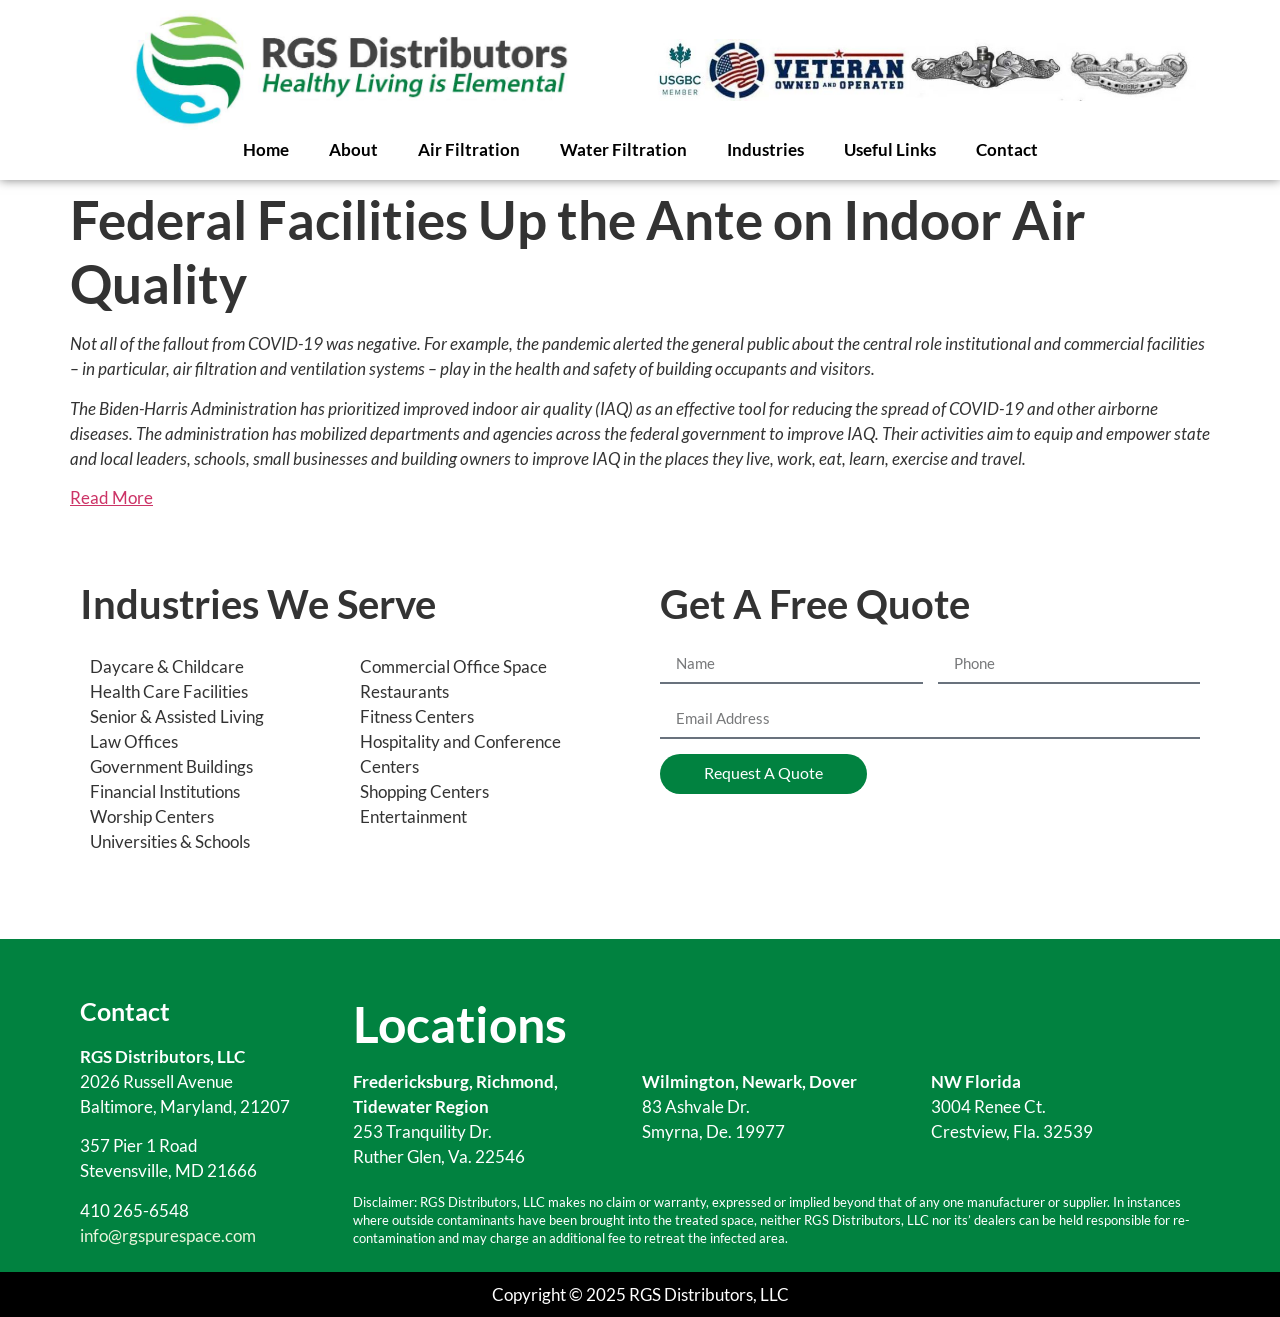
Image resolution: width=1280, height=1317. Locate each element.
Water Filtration (623, 149)
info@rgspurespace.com (168, 1235)
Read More (111, 497)
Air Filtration (469, 149)
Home (266, 149)
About (353, 149)
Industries (765, 149)
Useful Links (890, 149)
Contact (1007, 149)
